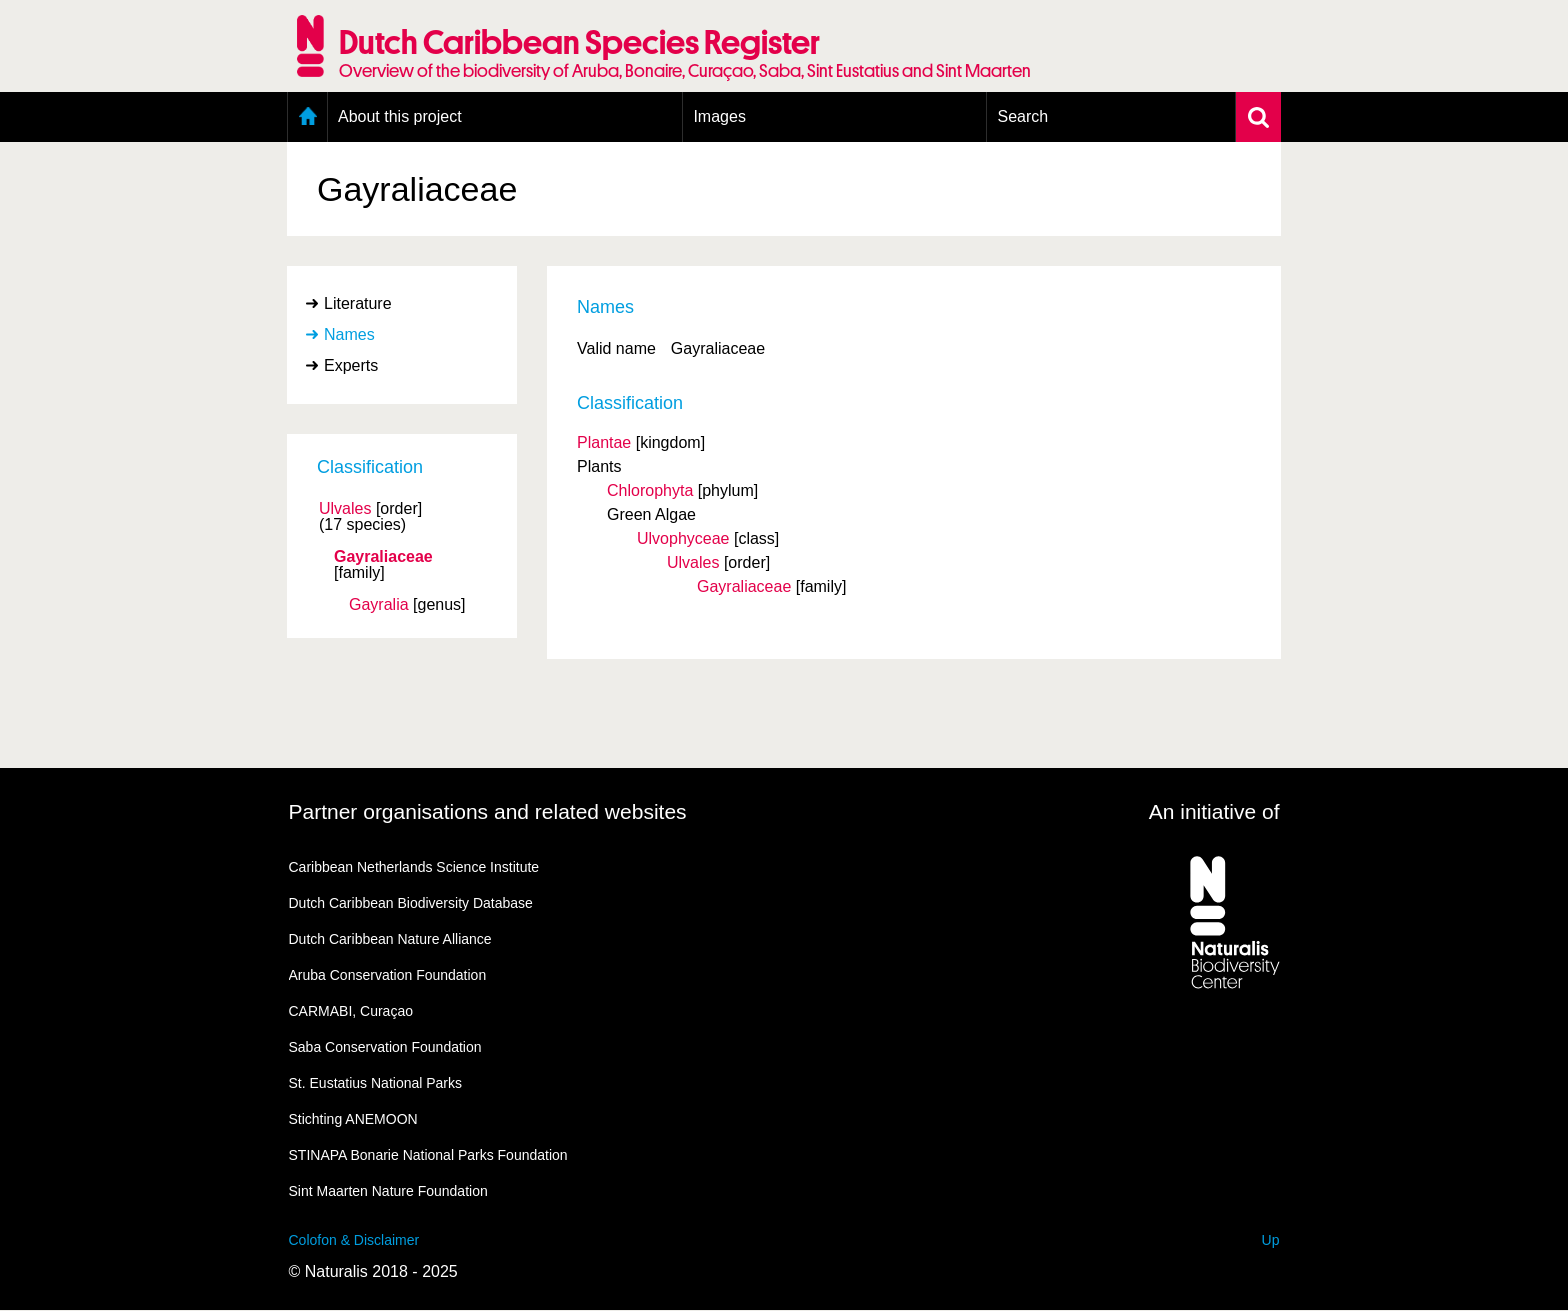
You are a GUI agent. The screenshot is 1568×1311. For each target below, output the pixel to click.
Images (719, 116)
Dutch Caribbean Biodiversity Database (411, 903)
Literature (358, 303)
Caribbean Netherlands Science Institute (414, 867)
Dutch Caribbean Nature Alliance (390, 939)
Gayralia (379, 605)
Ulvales (345, 509)
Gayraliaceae (383, 557)
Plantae (604, 442)
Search (1022, 116)
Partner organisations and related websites (488, 811)
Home (307, 117)
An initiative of (1214, 811)
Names (349, 334)
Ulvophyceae (683, 538)
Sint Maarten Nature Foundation (388, 1191)
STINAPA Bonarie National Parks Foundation (428, 1155)
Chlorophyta (650, 490)
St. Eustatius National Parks (376, 1083)
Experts (351, 365)
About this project (400, 116)
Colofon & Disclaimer (354, 1240)
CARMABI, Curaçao (351, 1011)
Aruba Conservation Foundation (388, 975)
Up (1271, 1240)
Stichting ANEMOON (353, 1119)
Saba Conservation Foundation (385, 1047)
